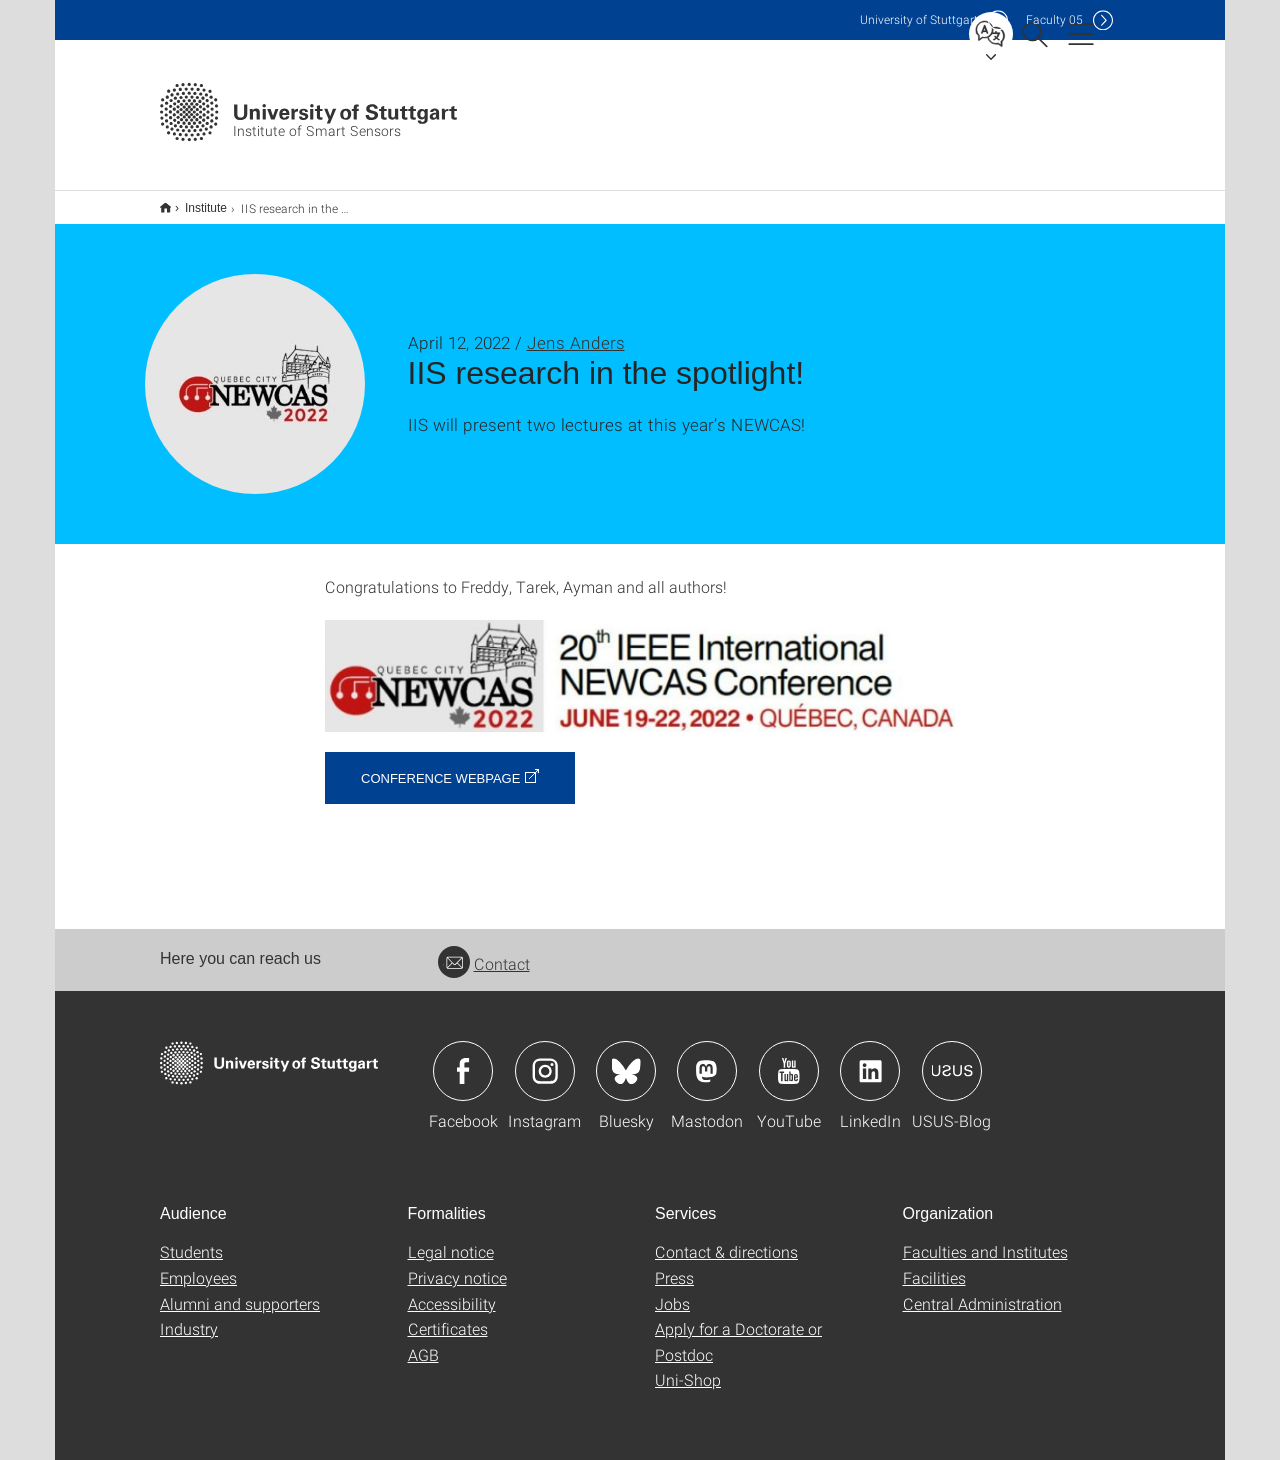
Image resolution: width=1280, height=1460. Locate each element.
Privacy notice (457, 1264)
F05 (1054, 19)
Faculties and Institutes (985, 1238)
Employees (198, 1264)
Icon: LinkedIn (870, 1058)
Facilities (934, 1264)
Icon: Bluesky (626, 1058)
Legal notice (451, 1238)
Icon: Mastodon (707, 1058)
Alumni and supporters (240, 1290)
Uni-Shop (688, 1366)
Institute (195, 201)
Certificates (448, 1315)
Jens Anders (576, 329)
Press (674, 1264)
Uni (919, 19)
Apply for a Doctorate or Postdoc (738, 1328)
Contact (484, 950)
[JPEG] (640, 663)
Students (191, 1238)
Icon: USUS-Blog (952, 1058)
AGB (423, 1341)
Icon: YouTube (789, 1058)
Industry (189, 1315)
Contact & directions (726, 1238)
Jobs (672, 1290)
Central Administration (982, 1290)
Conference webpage (440, 765)
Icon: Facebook (463, 1058)
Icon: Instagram (545, 1058)
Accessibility (452, 1290)
